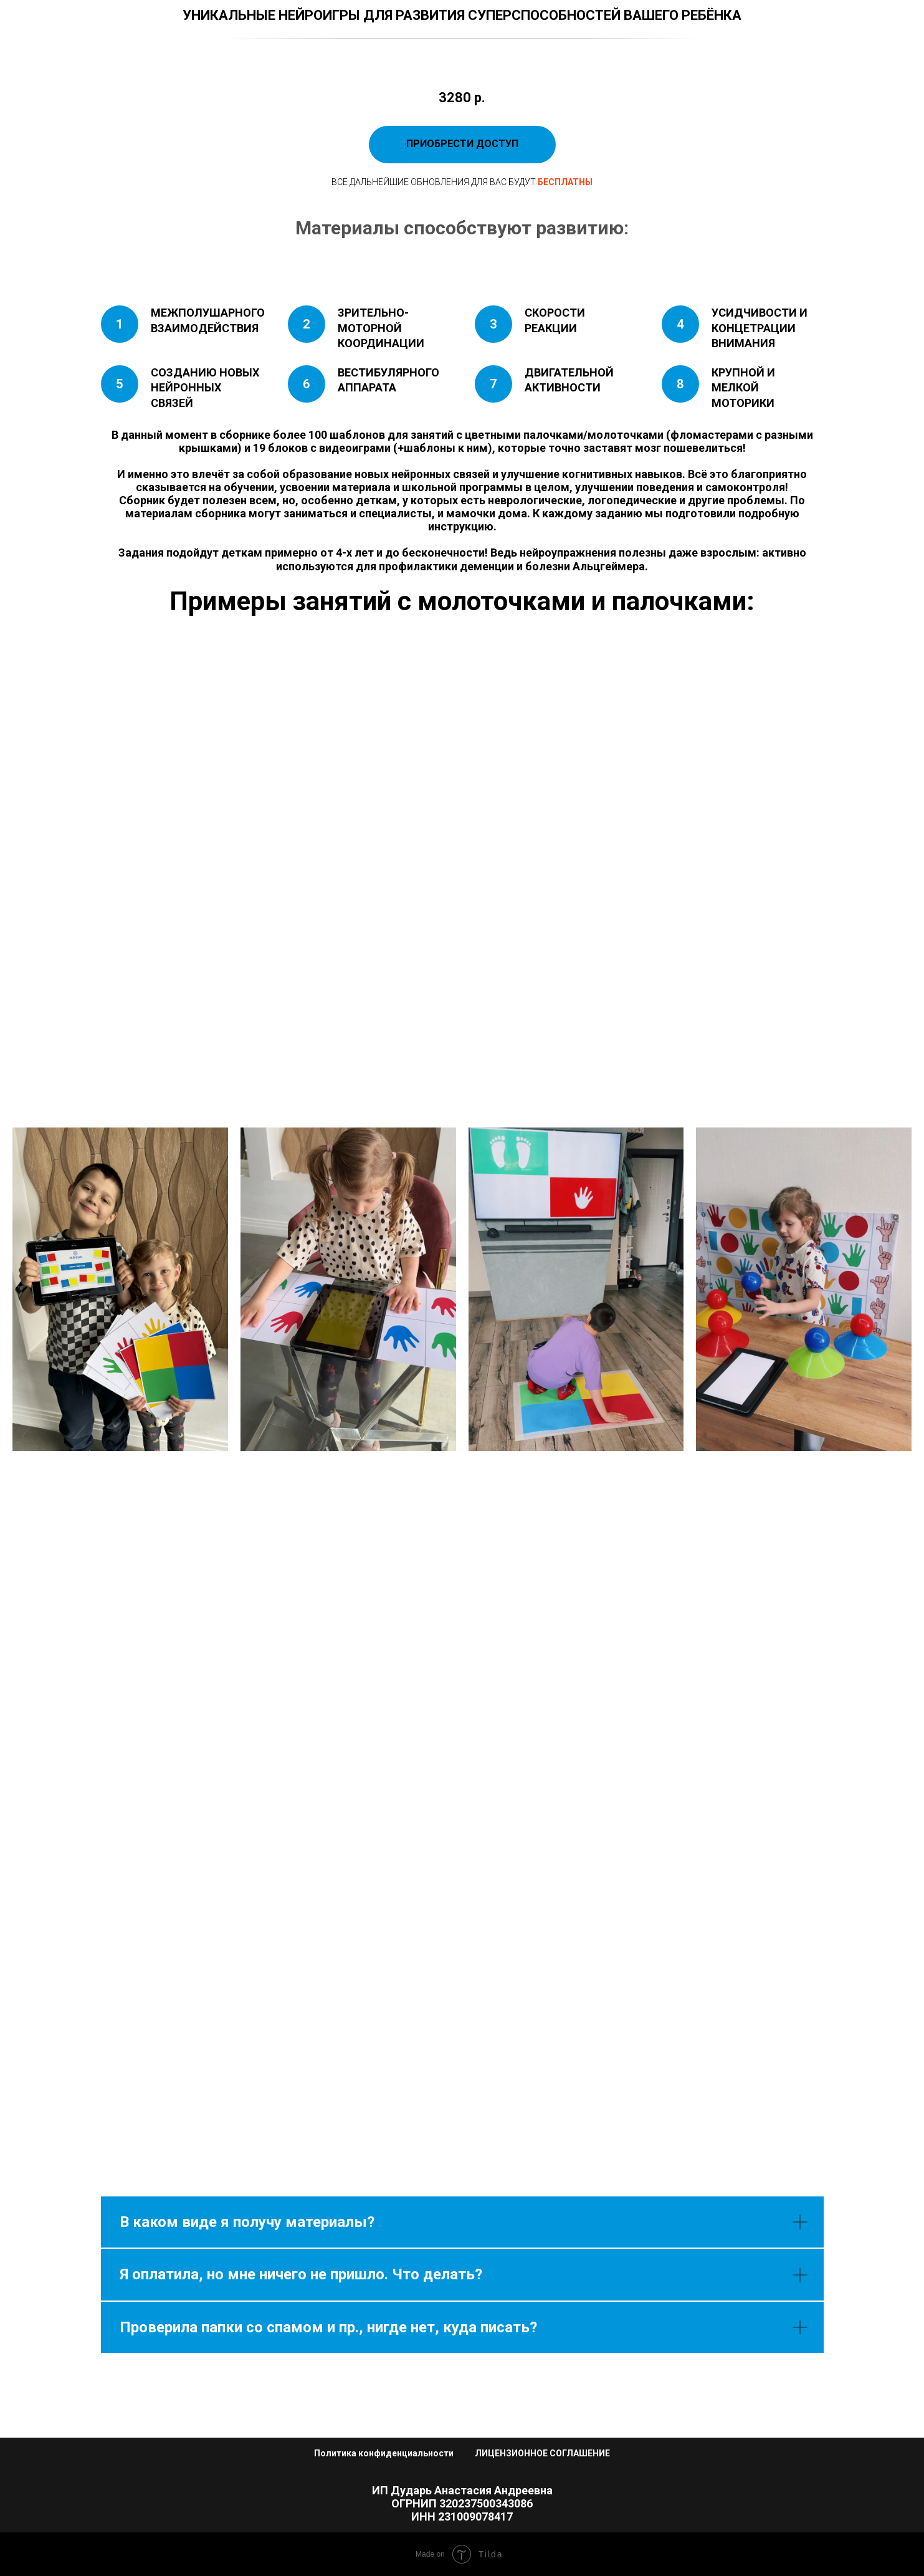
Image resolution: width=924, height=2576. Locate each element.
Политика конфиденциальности (384, 2453)
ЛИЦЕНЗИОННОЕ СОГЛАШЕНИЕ (542, 2453)
